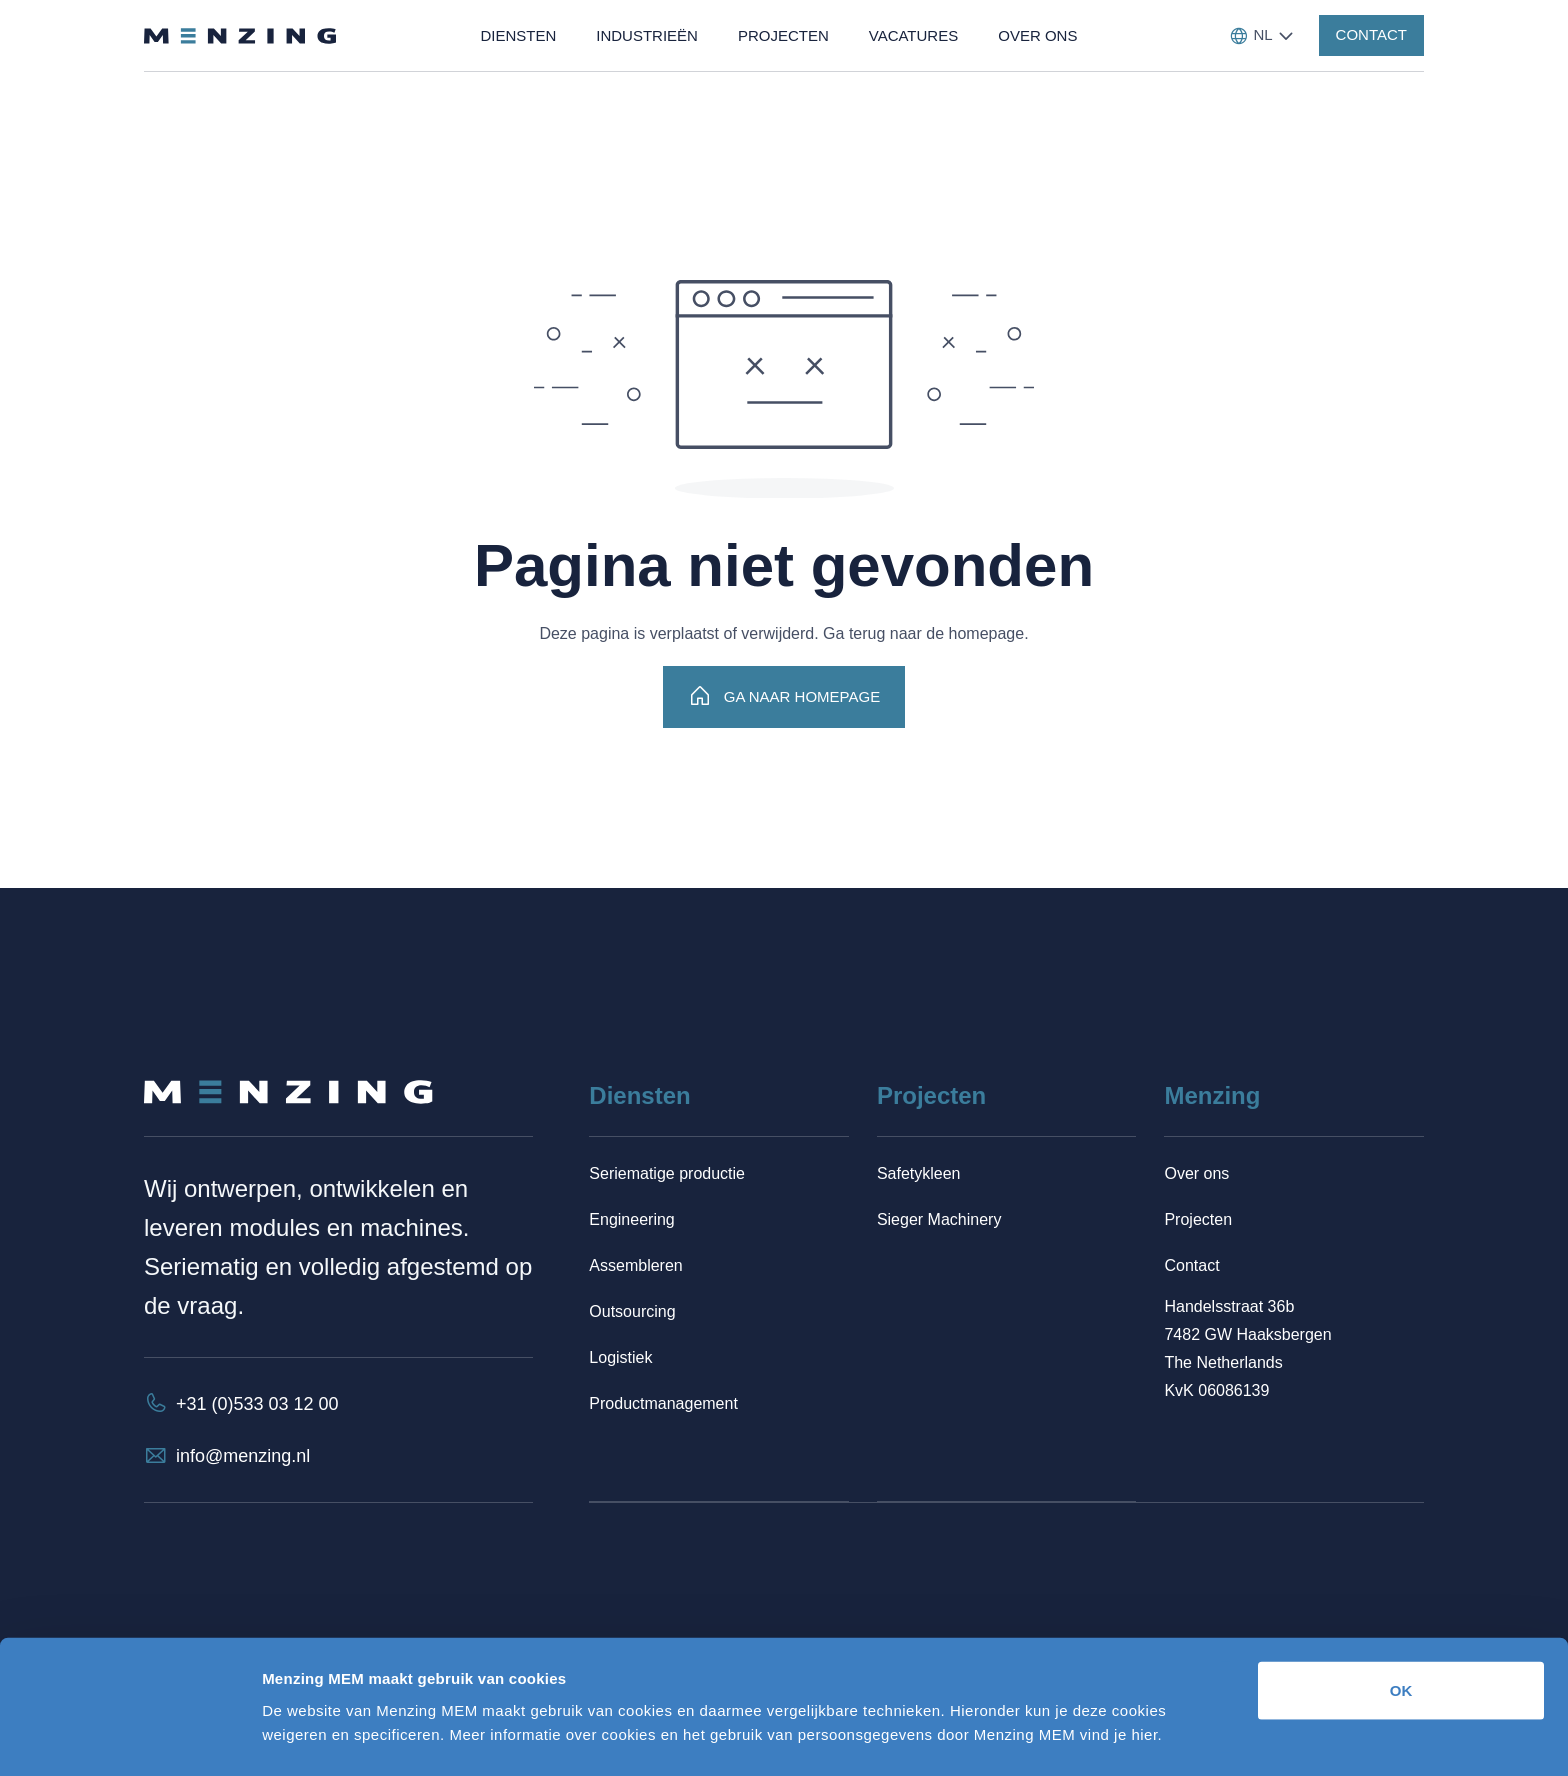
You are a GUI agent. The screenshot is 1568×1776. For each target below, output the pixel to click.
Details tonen (1080, 1736)
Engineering (631, 1219)
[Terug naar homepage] (240, 36)
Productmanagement (663, 1403)
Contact (1191, 1265)
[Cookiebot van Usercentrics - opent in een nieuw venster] (129, 1737)
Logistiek (620, 1357)
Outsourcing (632, 1311)
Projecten (1198, 1219)
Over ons (1196, 1173)
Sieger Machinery (939, 1219)
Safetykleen (919, 1173)
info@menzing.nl (243, 1456)
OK (1401, 1627)
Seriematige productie (667, 1173)
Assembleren (635, 1265)
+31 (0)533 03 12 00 (257, 1404)
